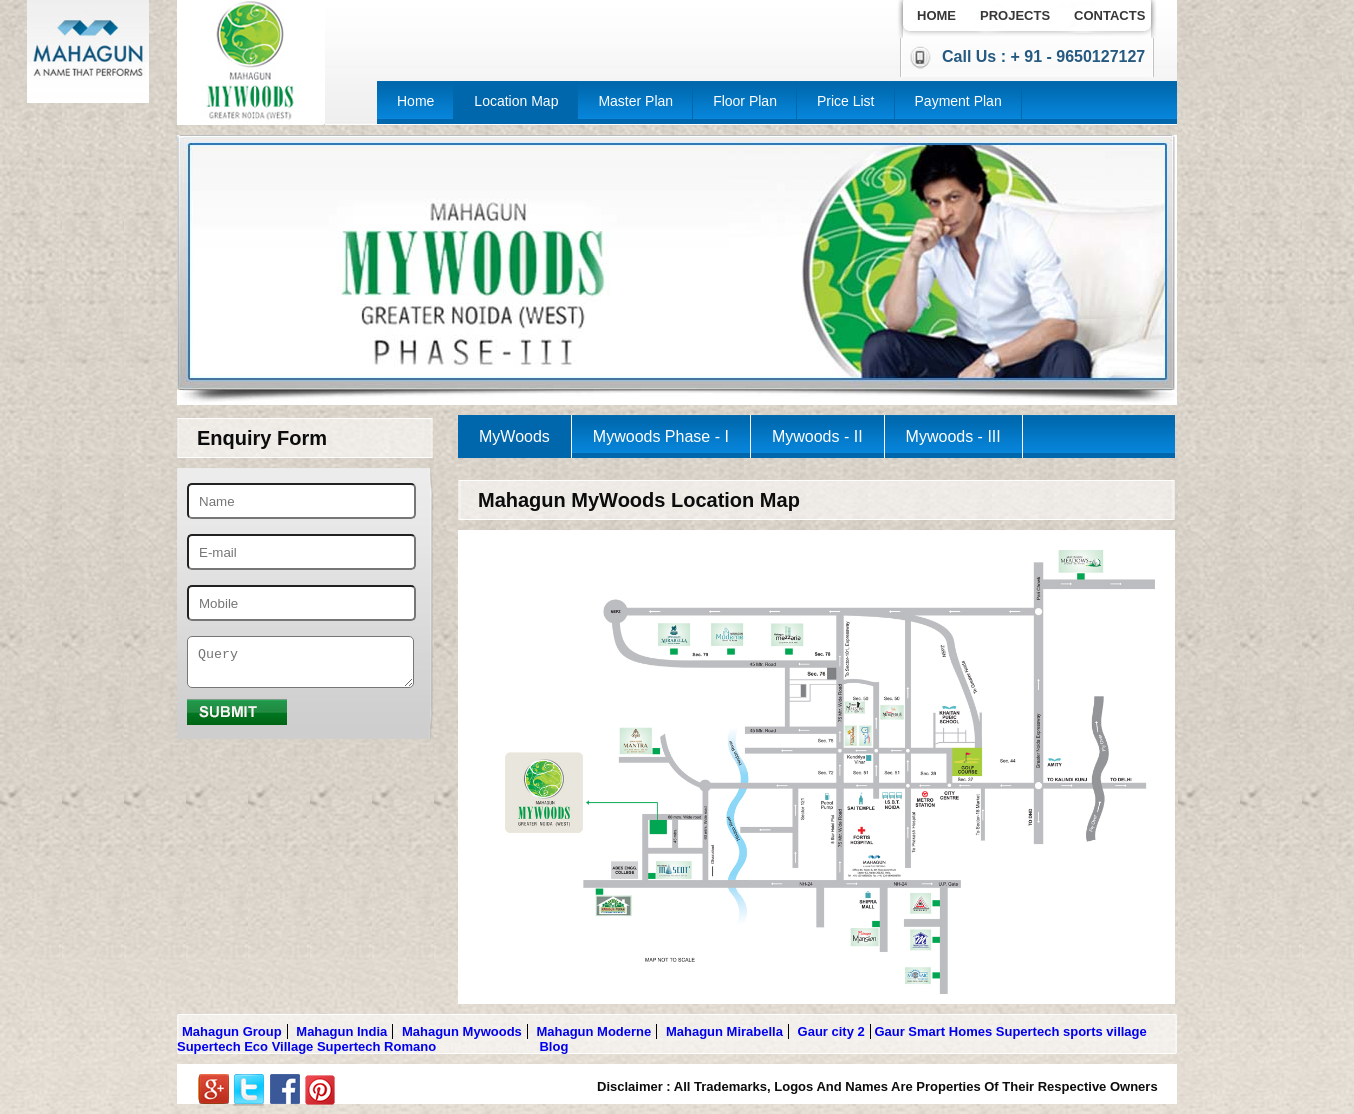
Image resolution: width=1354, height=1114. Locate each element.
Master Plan (635, 101)
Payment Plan (958, 101)
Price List (846, 101)
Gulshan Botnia (488, 1046)
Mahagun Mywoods (462, 1031)
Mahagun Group (232, 1031)
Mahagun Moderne (593, 1031)
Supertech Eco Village (245, 1046)
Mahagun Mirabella (724, 1031)
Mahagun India (341, 1031)
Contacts (1109, 15)
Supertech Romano (376, 1046)
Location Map (516, 101)
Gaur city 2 (831, 1031)
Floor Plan (745, 101)
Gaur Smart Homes (933, 1031)
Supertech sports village (1071, 1031)
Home (936, 15)
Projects (1015, 15)
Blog (553, 1046)
